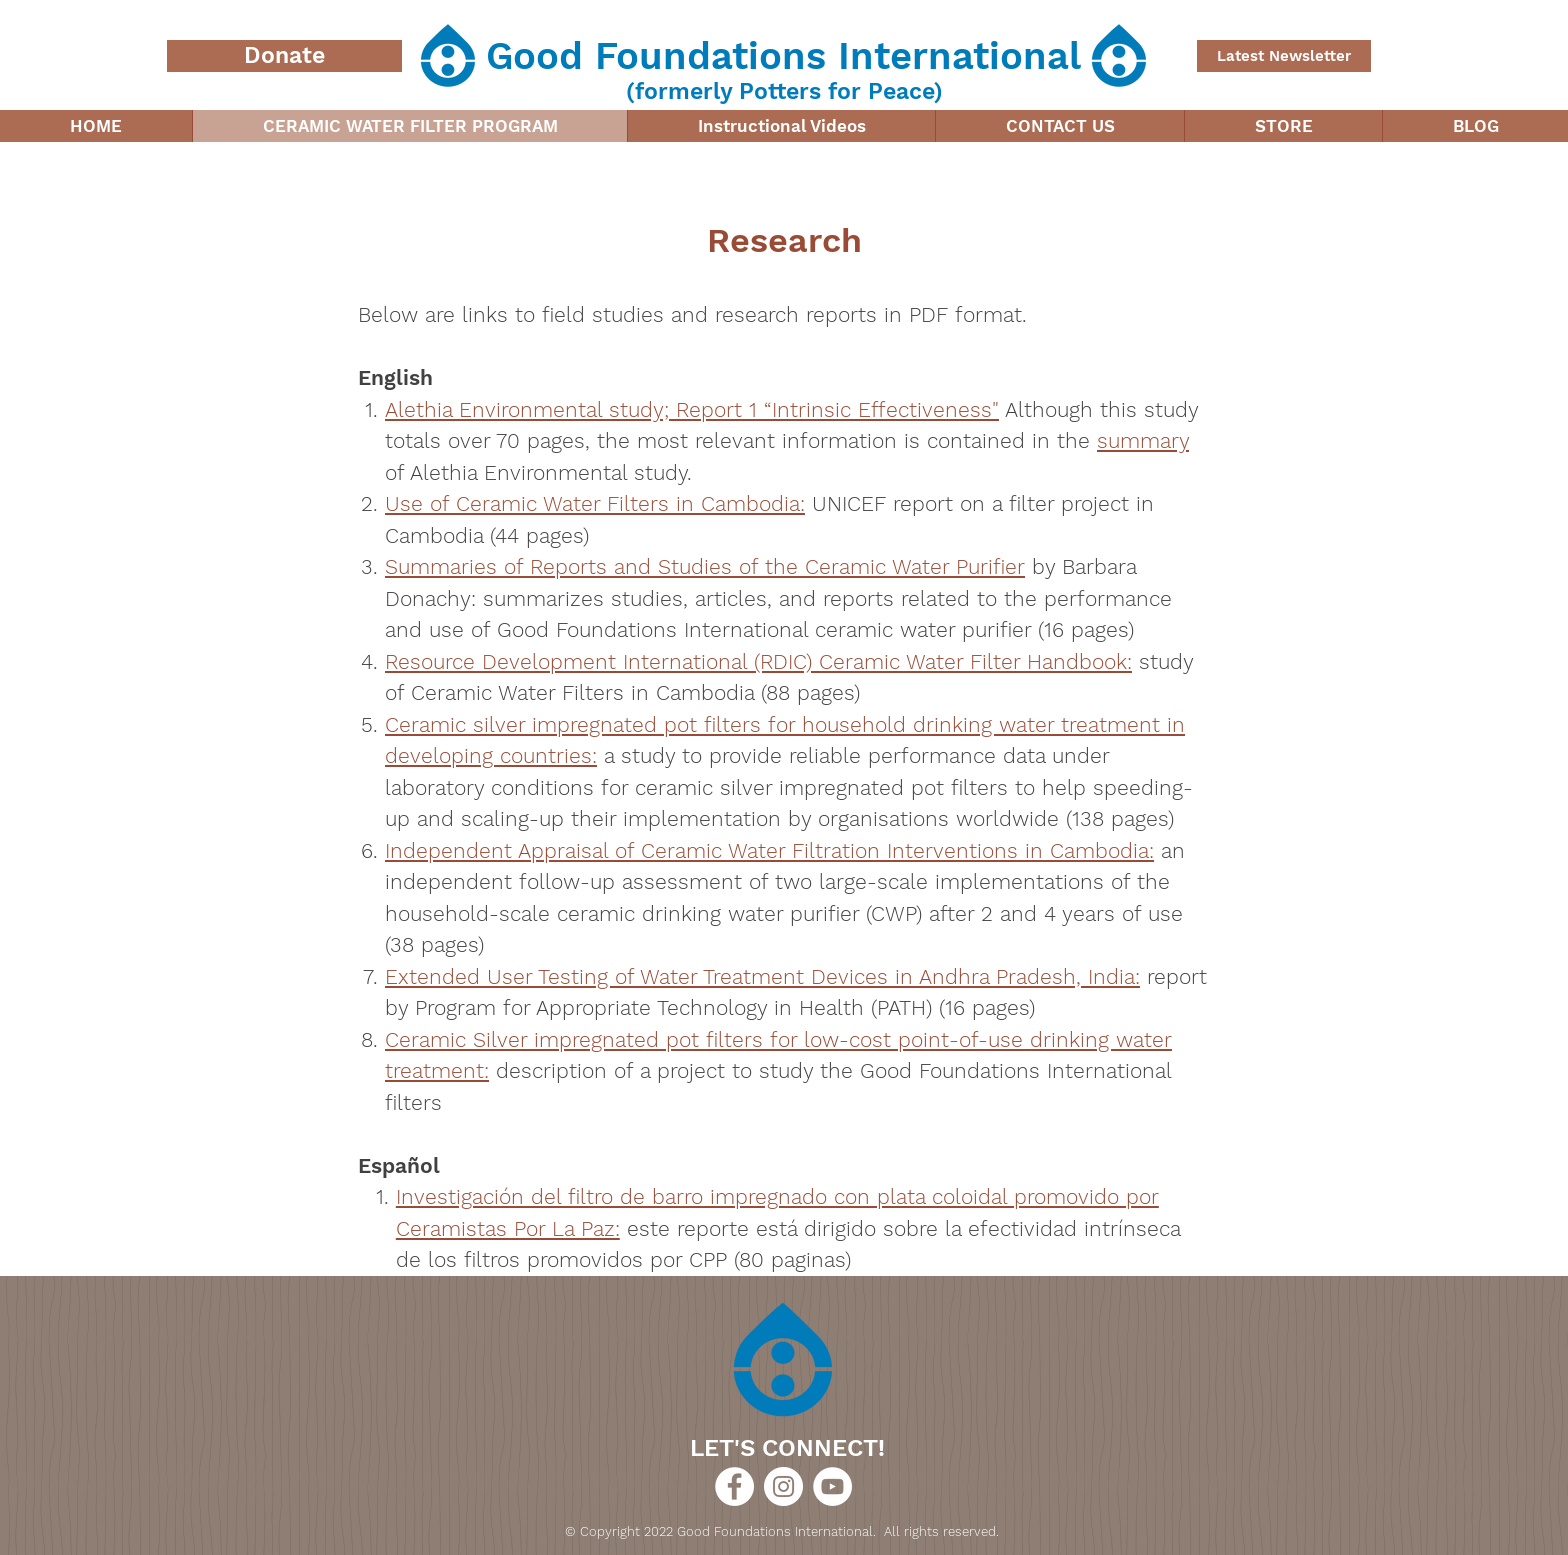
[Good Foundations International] (734, 1486)
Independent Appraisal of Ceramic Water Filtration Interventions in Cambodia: (769, 850)
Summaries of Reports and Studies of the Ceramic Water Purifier (705, 566)
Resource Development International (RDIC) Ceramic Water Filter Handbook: (758, 661)
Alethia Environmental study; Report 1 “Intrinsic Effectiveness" (692, 409)
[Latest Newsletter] (1284, 56)
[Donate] (284, 56)
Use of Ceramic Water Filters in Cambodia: (595, 503)
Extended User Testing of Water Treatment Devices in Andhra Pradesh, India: (762, 976)
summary (1143, 440)
